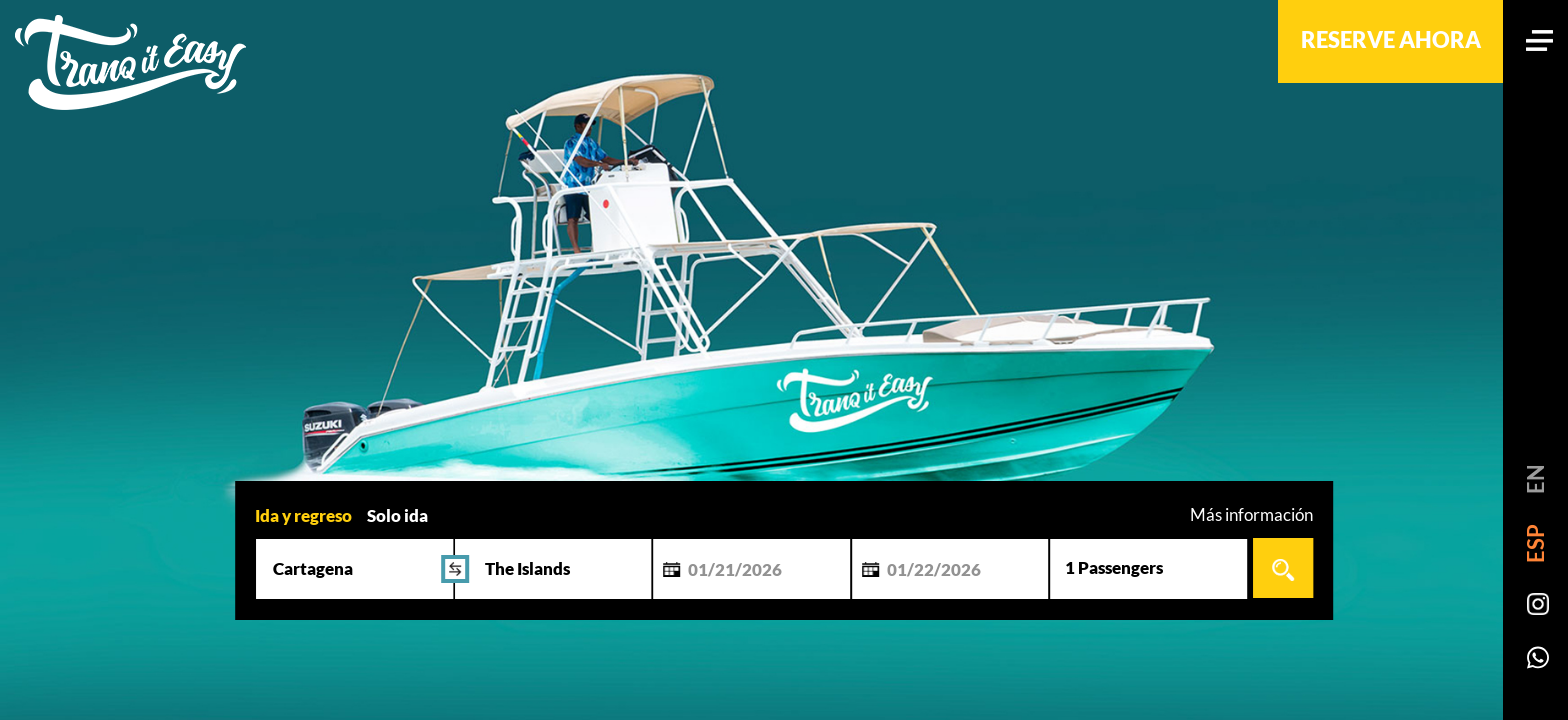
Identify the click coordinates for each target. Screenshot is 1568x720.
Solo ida (397, 515)
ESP (1535, 543)
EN (1535, 479)
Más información (1251, 514)
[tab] (303, 513)
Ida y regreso (303, 515)
